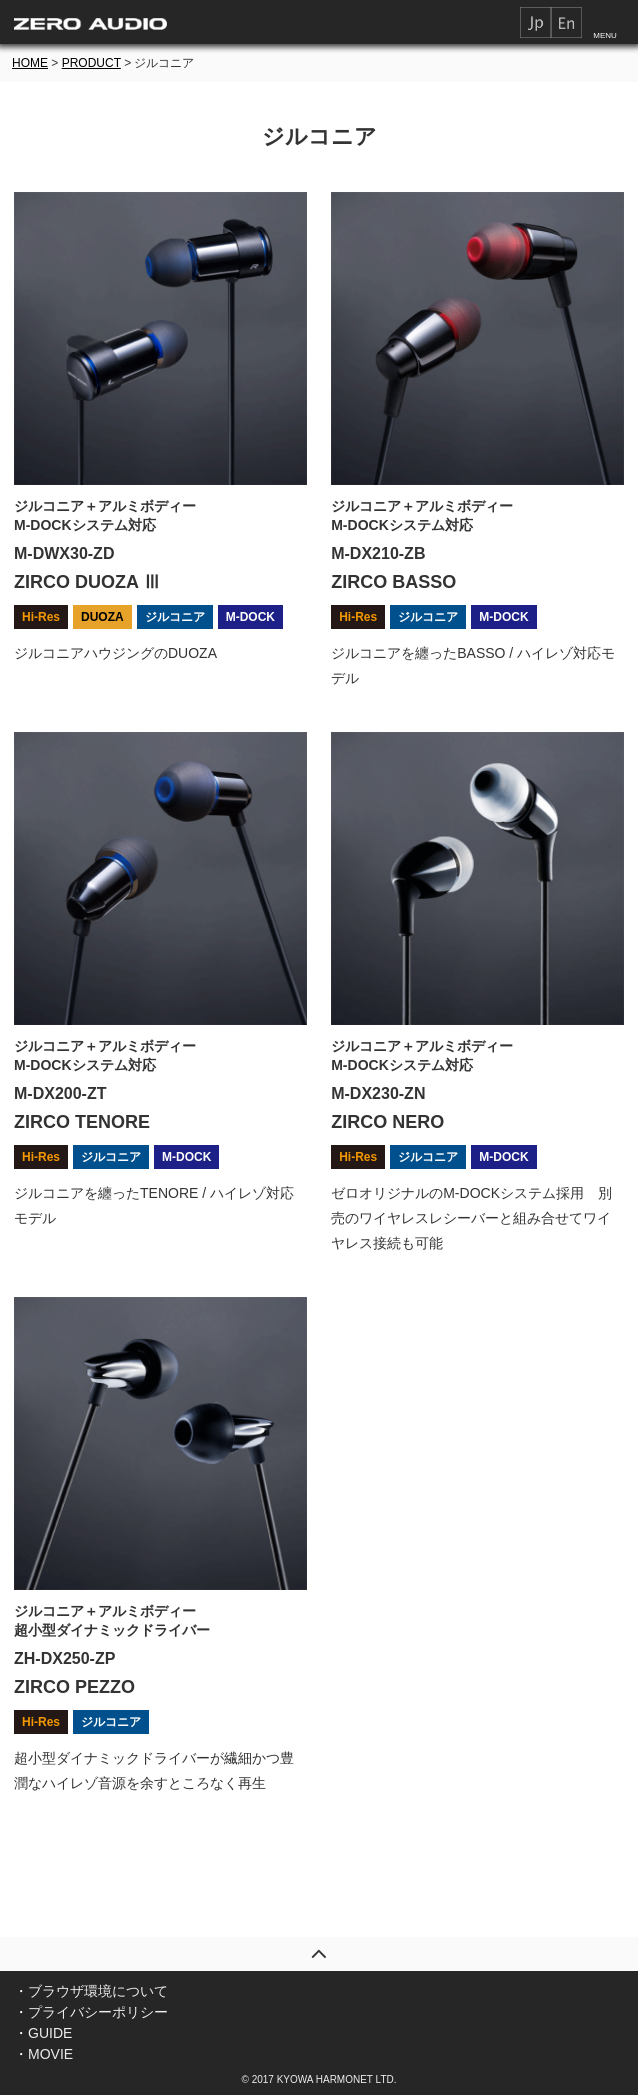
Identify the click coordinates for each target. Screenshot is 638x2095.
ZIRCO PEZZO (74, 1687)
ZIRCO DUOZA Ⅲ (87, 582)
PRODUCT (91, 63)
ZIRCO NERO (387, 1122)
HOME (30, 63)
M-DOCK (250, 617)
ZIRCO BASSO (393, 582)
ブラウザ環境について (98, 1991)
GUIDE (50, 2033)
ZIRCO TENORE (82, 1122)
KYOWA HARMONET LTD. (337, 2079)
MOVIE (50, 2054)
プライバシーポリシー (98, 2012)
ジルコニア (175, 617)
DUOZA (102, 617)
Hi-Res (41, 617)
